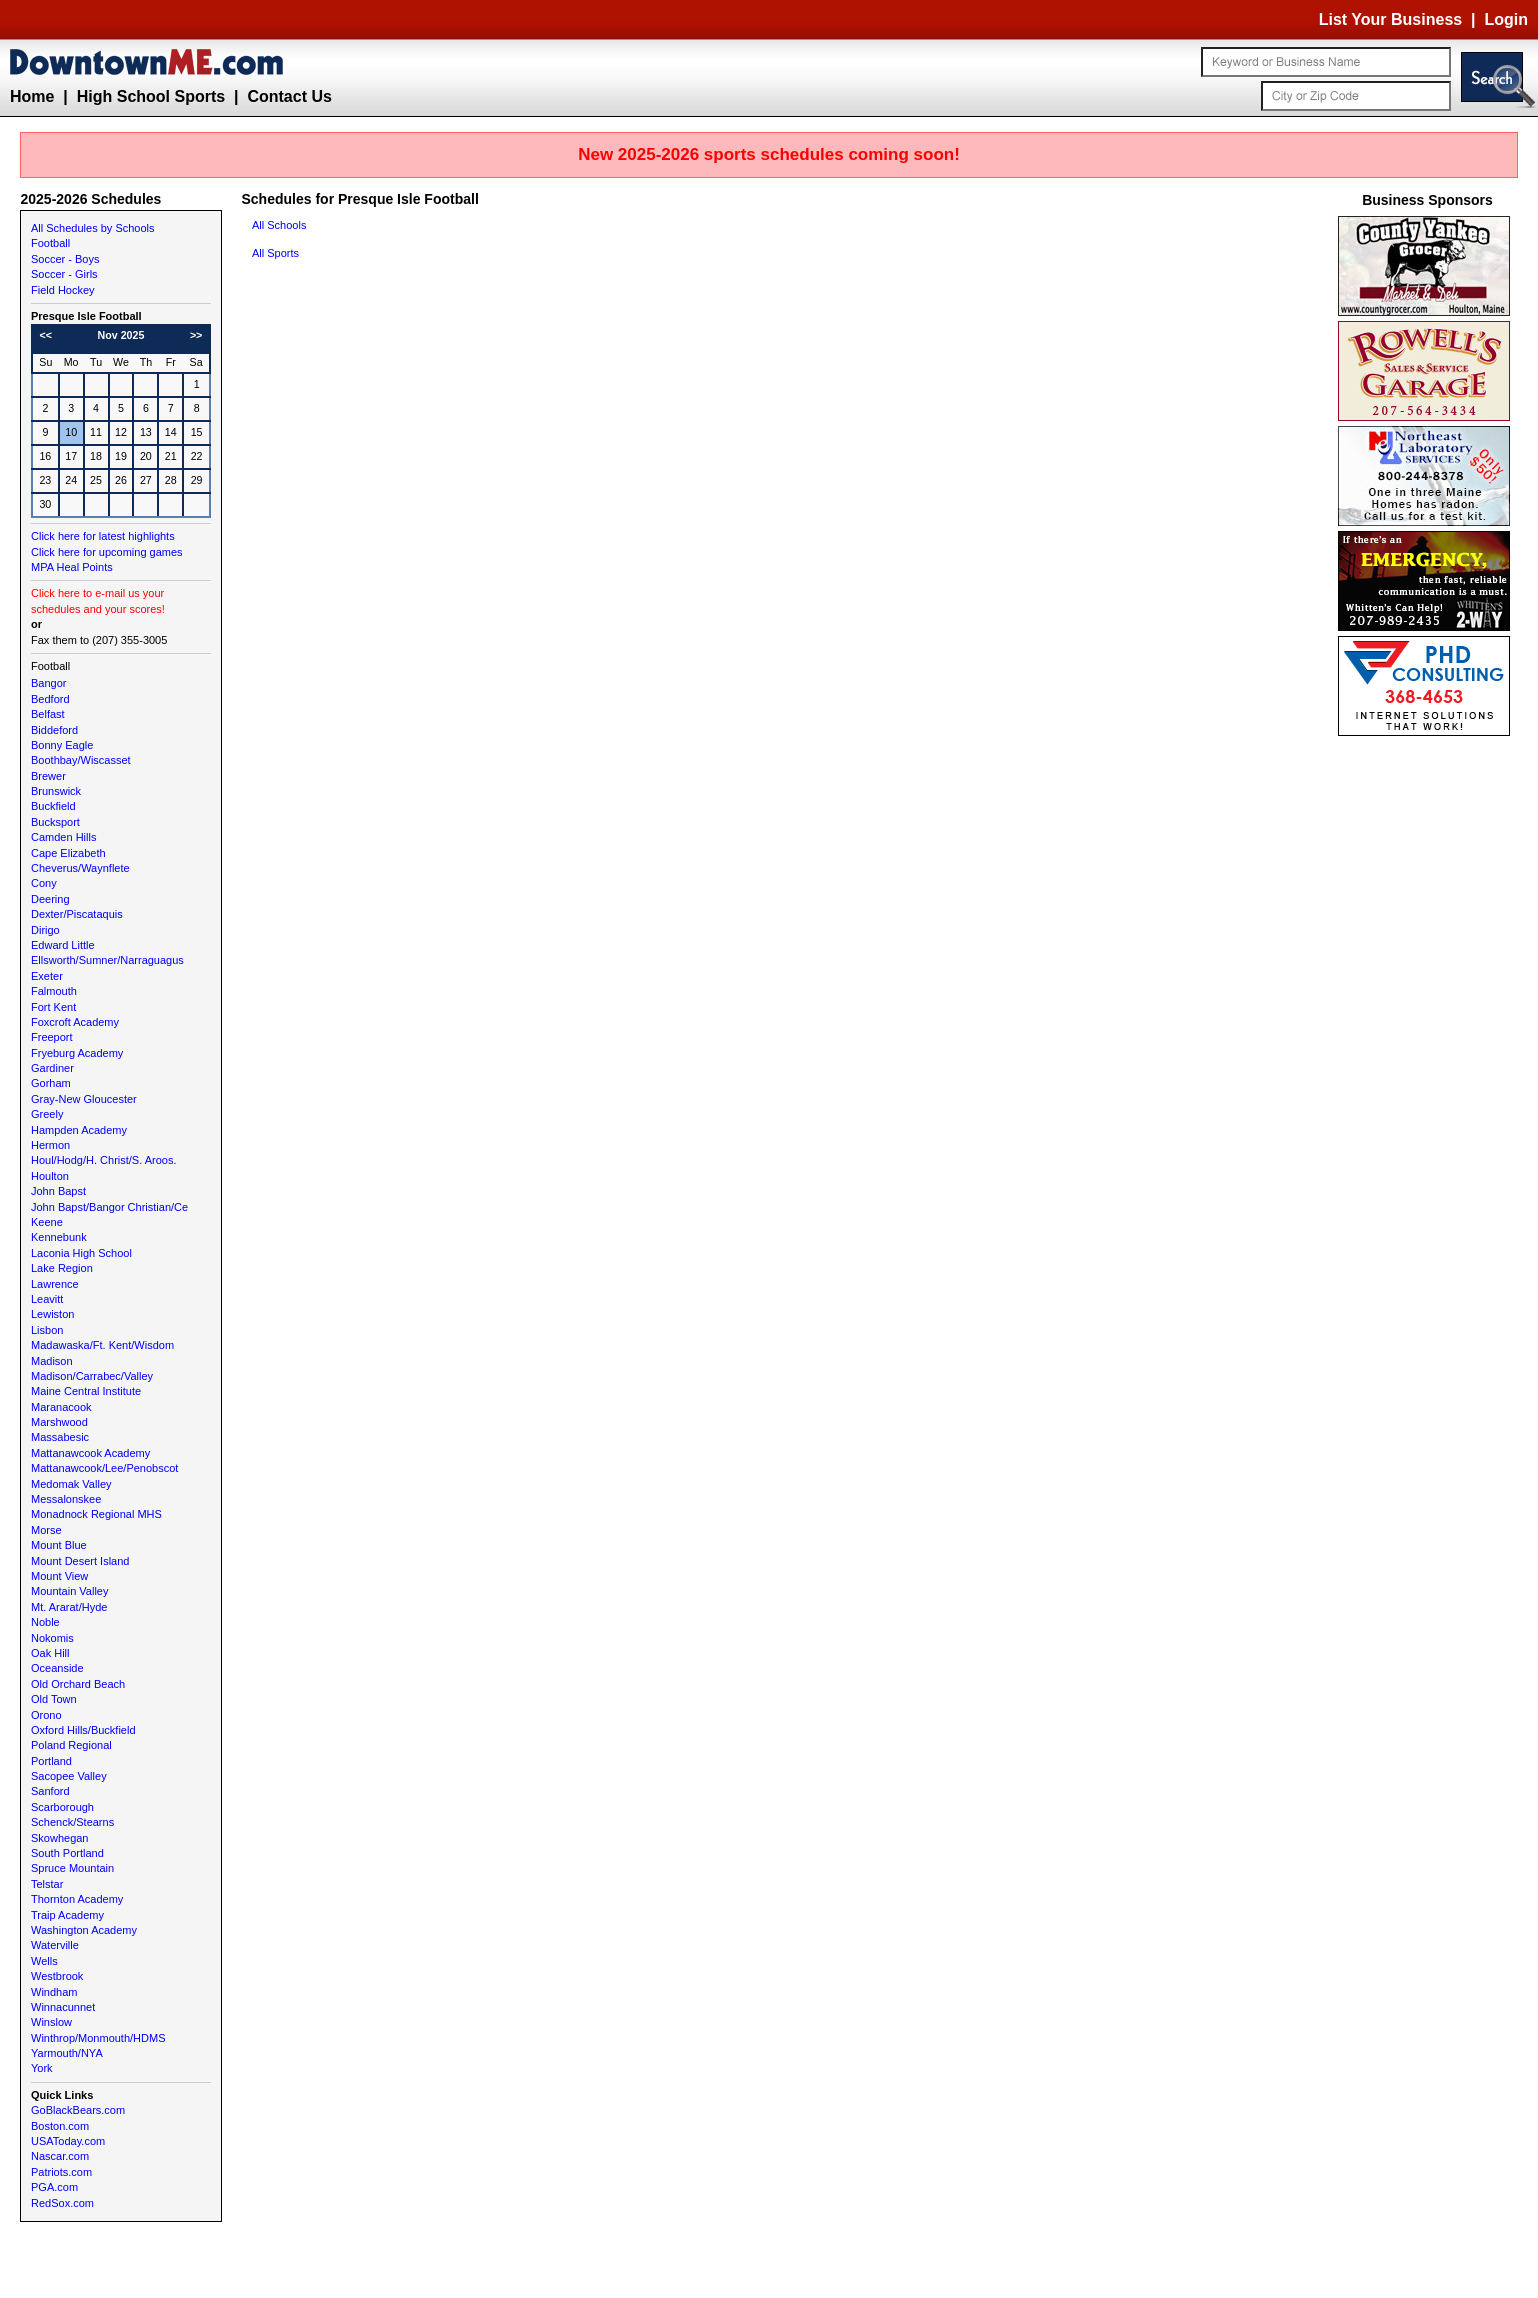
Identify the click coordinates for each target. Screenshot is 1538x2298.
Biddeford (54, 730)
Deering (50, 899)
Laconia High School (81, 1253)
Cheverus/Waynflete (80, 868)
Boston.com (60, 2126)
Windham (54, 1992)
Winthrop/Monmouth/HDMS (98, 2038)
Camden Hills (63, 837)
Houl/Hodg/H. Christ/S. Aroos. (104, 1160)
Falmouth (54, 991)
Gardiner (52, 1068)
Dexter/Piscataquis (77, 914)
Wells (44, 1961)
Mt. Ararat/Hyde (69, 1607)
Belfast (48, 714)
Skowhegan (60, 1838)
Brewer (48, 776)
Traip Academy (67, 1915)
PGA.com (54, 2187)
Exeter (47, 976)
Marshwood (59, 1422)
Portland (51, 1761)
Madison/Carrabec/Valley (92, 1376)
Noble (45, 1622)
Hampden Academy (79, 1130)
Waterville (55, 1945)
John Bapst (58, 1191)
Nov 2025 (121, 335)
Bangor (48, 683)
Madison (52, 1361)
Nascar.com (60, 2156)
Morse (46, 1530)
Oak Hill (50, 1653)
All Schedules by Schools (93, 228)
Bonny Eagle (62, 745)
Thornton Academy (77, 1899)
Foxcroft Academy (75, 1022)
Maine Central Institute (86, 1391)
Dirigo (45, 930)
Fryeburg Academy (77, 1053)
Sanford (50, 1791)
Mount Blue (59, 1545)
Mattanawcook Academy (90, 1453)
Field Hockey (63, 290)
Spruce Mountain (72, 1868)
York (42, 2068)
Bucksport (55, 822)
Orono (46, 1715)
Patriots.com (61, 2172)
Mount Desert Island (80, 1561)
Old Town (54, 1699)
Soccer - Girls (64, 274)
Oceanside (57, 1668)
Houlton (50, 1176)
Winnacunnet (63, 2007)
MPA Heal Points (72, 567)
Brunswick (56, 791)
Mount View (59, 1576)
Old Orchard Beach (78, 1684)
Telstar (47, 1884)
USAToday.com (68, 2141)
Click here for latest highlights (103, 536)
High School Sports (151, 96)
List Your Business (1390, 19)
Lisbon (47, 1330)
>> (196, 335)
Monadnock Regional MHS (96, 1514)
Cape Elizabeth (68, 853)
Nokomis (52, 1638)
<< (46, 335)
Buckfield (53, 806)
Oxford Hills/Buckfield (83, 1730)
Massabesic (60, 1437)
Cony (44, 883)
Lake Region (62, 1268)
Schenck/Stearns (72, 1822)
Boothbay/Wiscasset (81, 760)
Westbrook (57, 1976)
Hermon (50, 1145)
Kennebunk (59, 1237)
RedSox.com (62, 2203)
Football (50, 243)
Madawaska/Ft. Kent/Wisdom (102, 1345)
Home (32, 96)
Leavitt (47, 1299)
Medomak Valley (71, 1484)
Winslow (51, 2022)
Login (1506, 19)
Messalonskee (66, 1499)
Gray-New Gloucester (84, 1099)
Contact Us (289, 96)
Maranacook (61, 1407)
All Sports (275, 253)
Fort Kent (53, 1007)
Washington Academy (84, 1930)
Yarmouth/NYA (67, 2053)
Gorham (51, 1083)
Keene (47, 1222)
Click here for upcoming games (107, 552)
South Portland (67, 1853)
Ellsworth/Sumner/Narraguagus (107, 960)
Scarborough (62, 1807)
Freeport (52, 1037)
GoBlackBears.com (78, 2110)
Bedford (50, 699)
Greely (47, 1114)
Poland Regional (71, 1745)
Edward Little (63, 945)
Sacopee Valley (69, 1776)
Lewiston (52, 1314)
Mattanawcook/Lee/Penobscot (104, 1468)
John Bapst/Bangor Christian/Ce (109, 1207)
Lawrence (55, 1284)
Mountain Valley (69, 1591)
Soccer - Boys (65, 259)
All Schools (279, 225)
